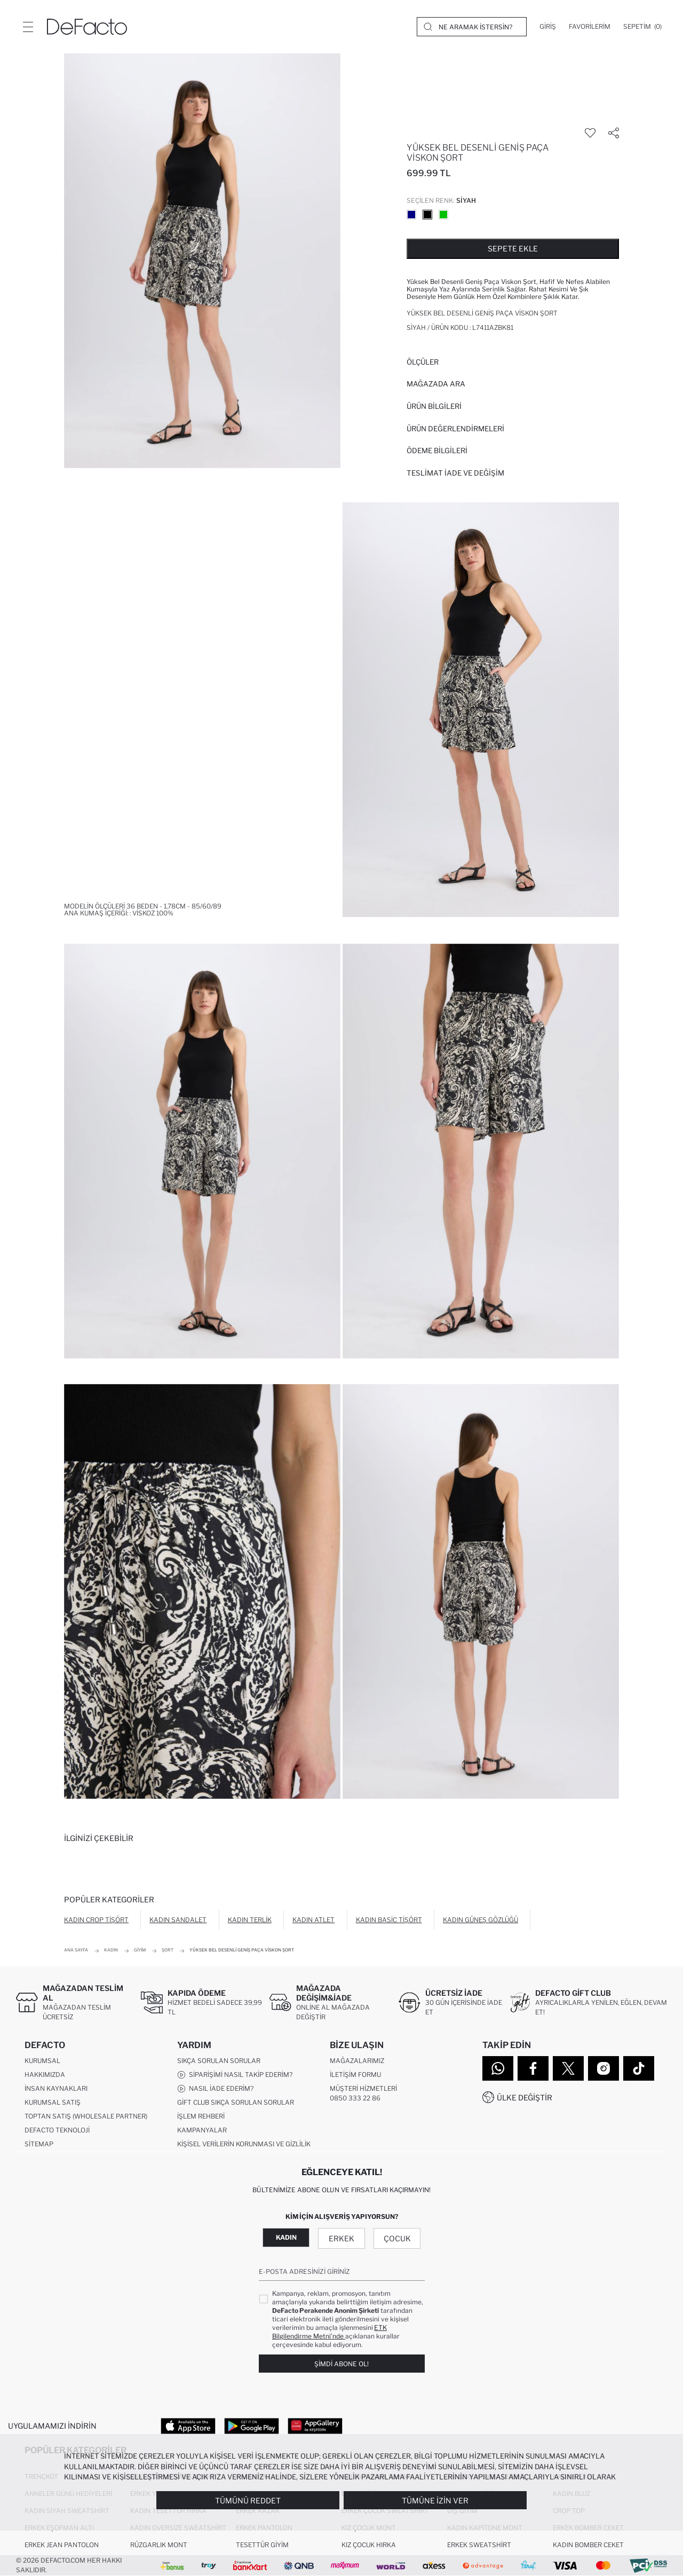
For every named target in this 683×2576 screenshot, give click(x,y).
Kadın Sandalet (178, 1920)
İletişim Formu (355, 2075)
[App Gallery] (315, 2425)
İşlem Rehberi (201, 2116)
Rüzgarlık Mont (158, 2545)
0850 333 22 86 (355, 2098)
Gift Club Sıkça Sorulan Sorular (235, 2102)
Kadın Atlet (313, 1920)
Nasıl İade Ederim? (215, 2088)
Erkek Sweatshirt (479, 2545)
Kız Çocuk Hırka (369, 2545)
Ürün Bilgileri (434, 406)
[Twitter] (568, 2068)
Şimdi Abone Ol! (341, 2364)
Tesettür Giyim (262, 2545)
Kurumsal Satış (53, 2102)
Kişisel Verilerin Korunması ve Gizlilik (244, 2144)
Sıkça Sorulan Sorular (218, 2061)
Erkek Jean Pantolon (62, 2545)
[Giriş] (547, 26)
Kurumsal (42, 2061)
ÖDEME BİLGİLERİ (437, 450)
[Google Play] (251, 2425)
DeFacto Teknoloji (57, 2130)
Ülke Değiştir (524, 2097)
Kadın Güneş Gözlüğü (480, 1920)
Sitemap (39, 2144)
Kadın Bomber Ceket (588, 2545)
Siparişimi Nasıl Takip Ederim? (234, 2075)
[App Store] (188, 2425)
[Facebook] (533, 2068)
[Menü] (27, 26)
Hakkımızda (45, 2075)
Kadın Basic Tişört (389, 1920)
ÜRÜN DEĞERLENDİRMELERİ (455, 428)
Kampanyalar (202, 2130)
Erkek (341, 2238)
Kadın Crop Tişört (96, 1920)
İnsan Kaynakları (56, 2088)
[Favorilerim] (589, 26)
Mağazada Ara (436, 384)
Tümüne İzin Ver (435, 2500)
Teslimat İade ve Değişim (455, 473)
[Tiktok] (638, 2068)
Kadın (286, 2237)
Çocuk (397, 2238)
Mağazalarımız (357, 2061)
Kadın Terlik (250, 1920)
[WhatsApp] (497, 2068)
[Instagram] (603, 2068)
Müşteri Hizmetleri (363, 2088)
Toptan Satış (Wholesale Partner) (86, 2116)
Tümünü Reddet (248, 2500)
